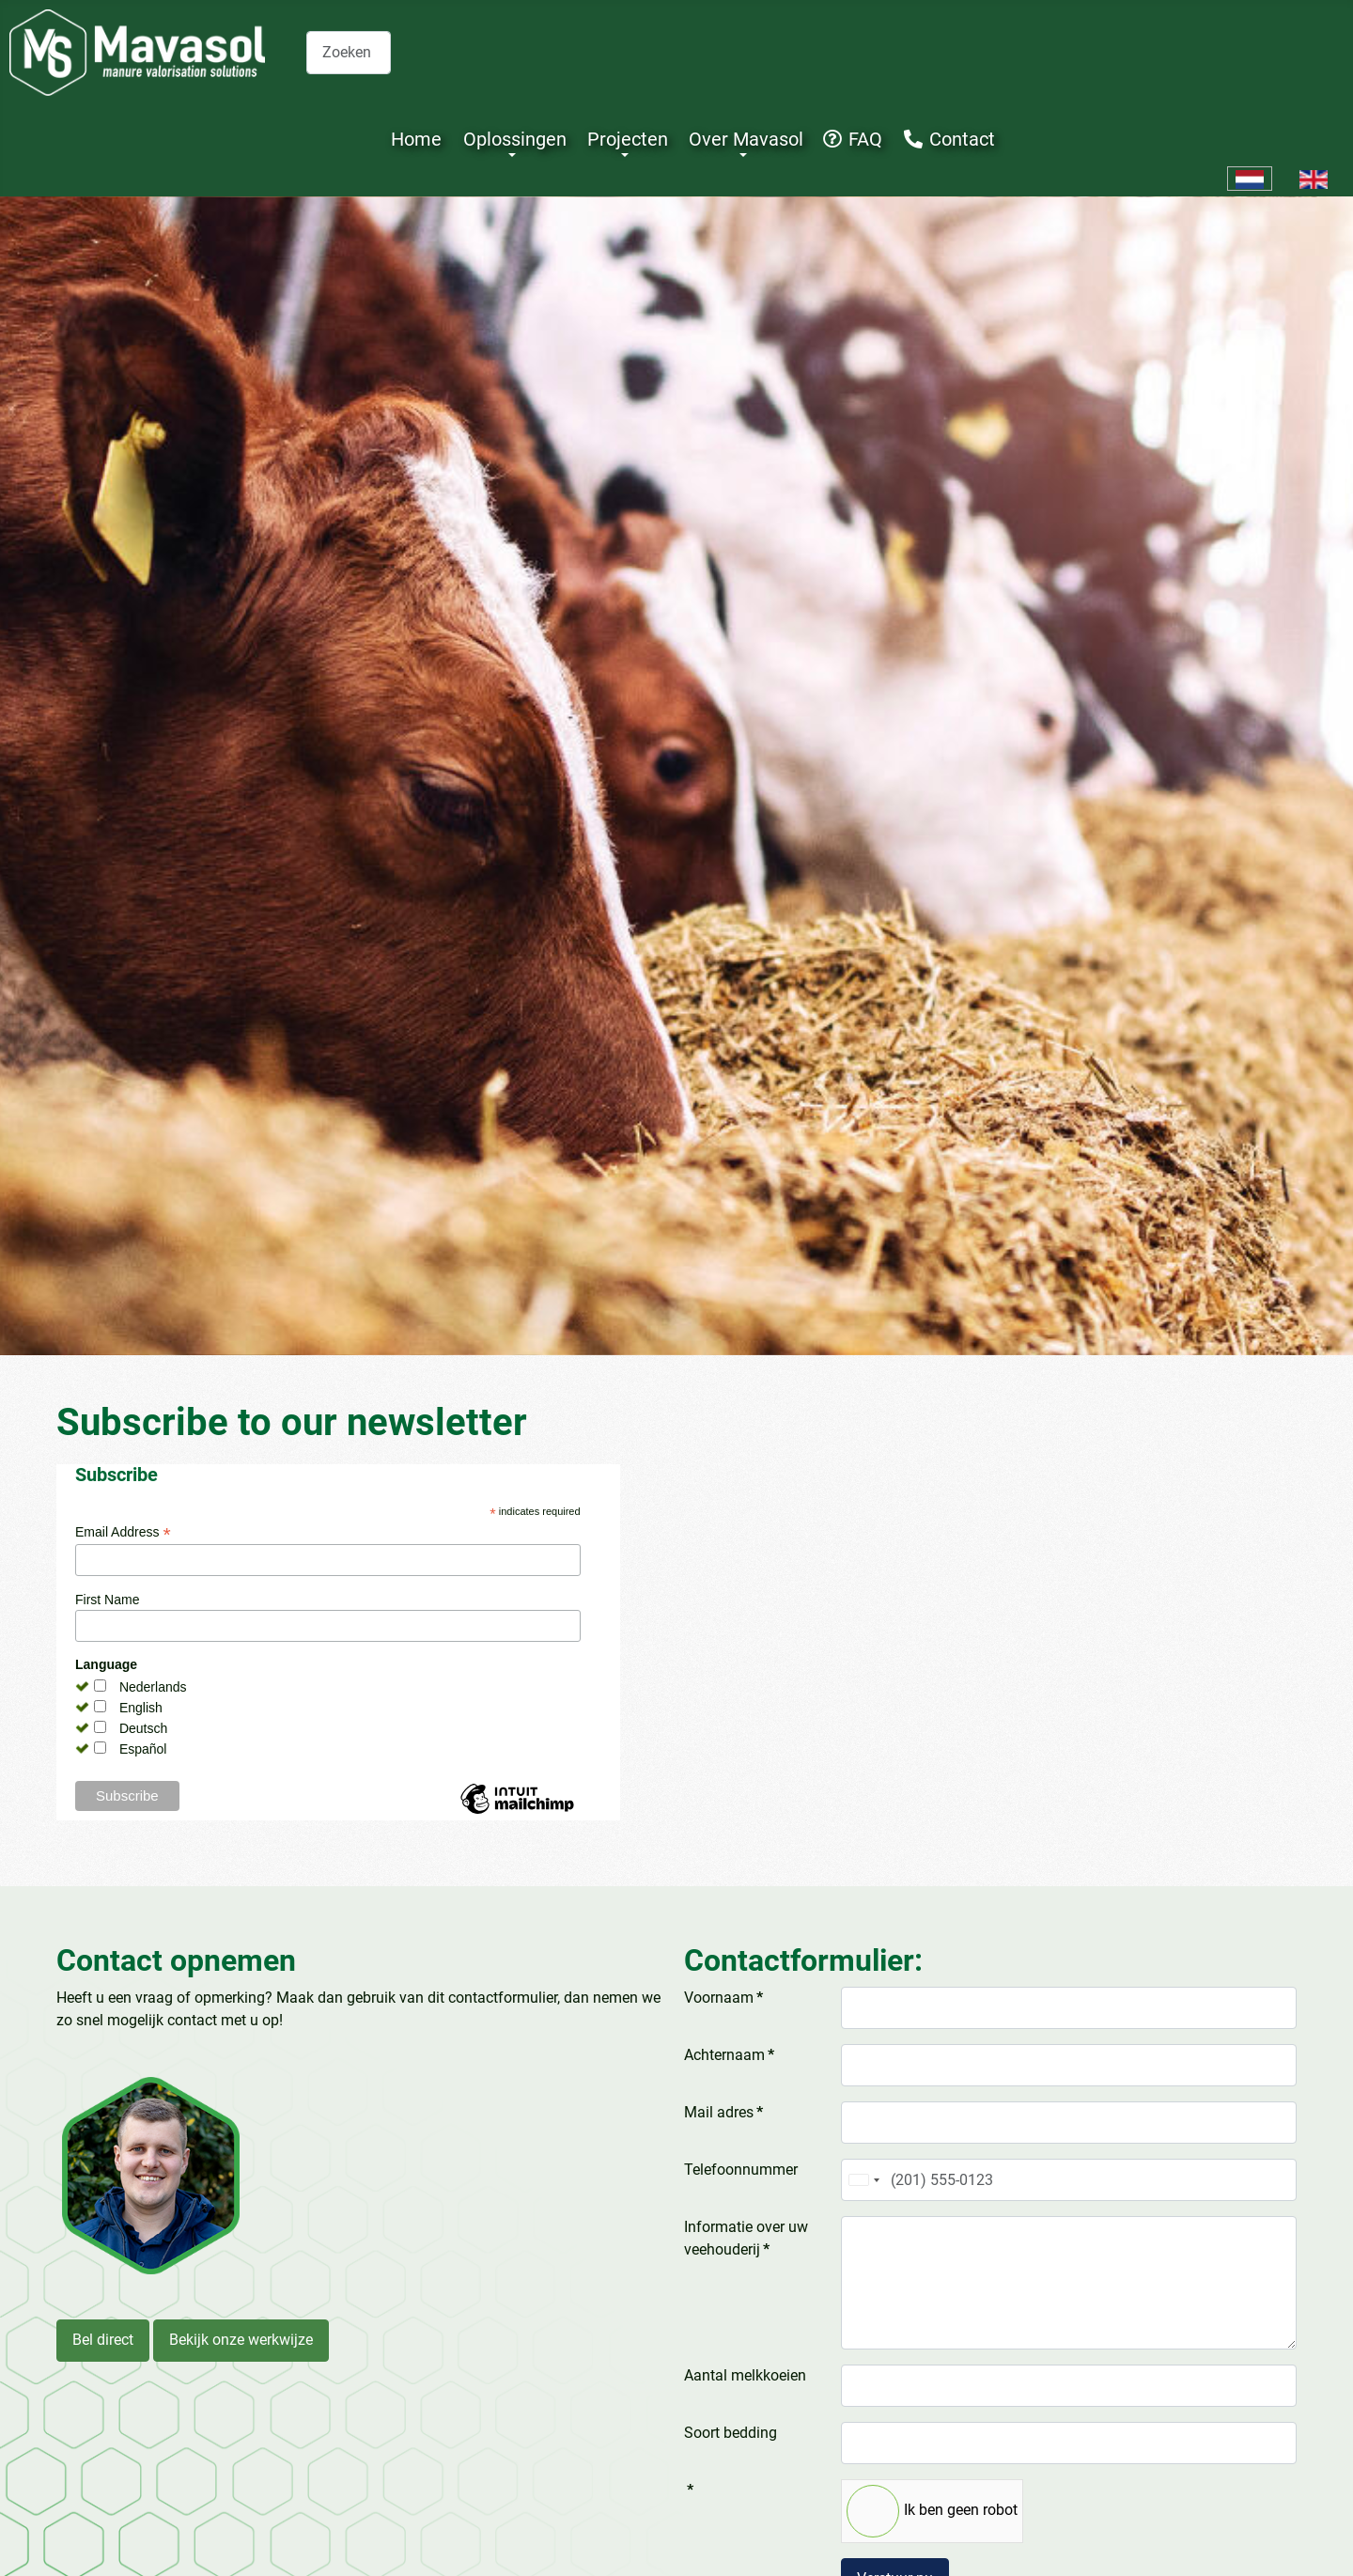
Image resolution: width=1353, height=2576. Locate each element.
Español (143, 1748)
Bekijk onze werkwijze (241, 2340)
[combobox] (348, 52)
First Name (107, 1599)
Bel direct (102, 2340)
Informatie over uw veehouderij (746, 2238)
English (141, 1707)
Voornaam (723, 1997)
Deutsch (143, 1728)
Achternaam (729, 2055)
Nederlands (153, 1686)
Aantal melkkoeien (745, 2375)
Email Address (123, 1532)
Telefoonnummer (741, 2169)
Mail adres (723, 2112)
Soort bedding (730, 2433)
